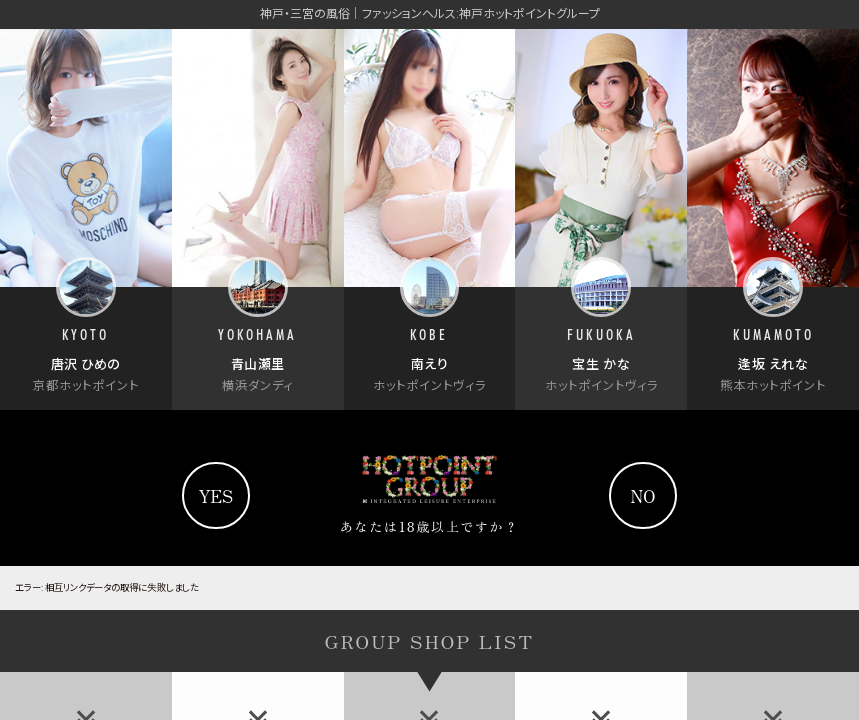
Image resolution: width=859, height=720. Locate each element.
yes (216, 495)
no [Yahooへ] (643, 495)
